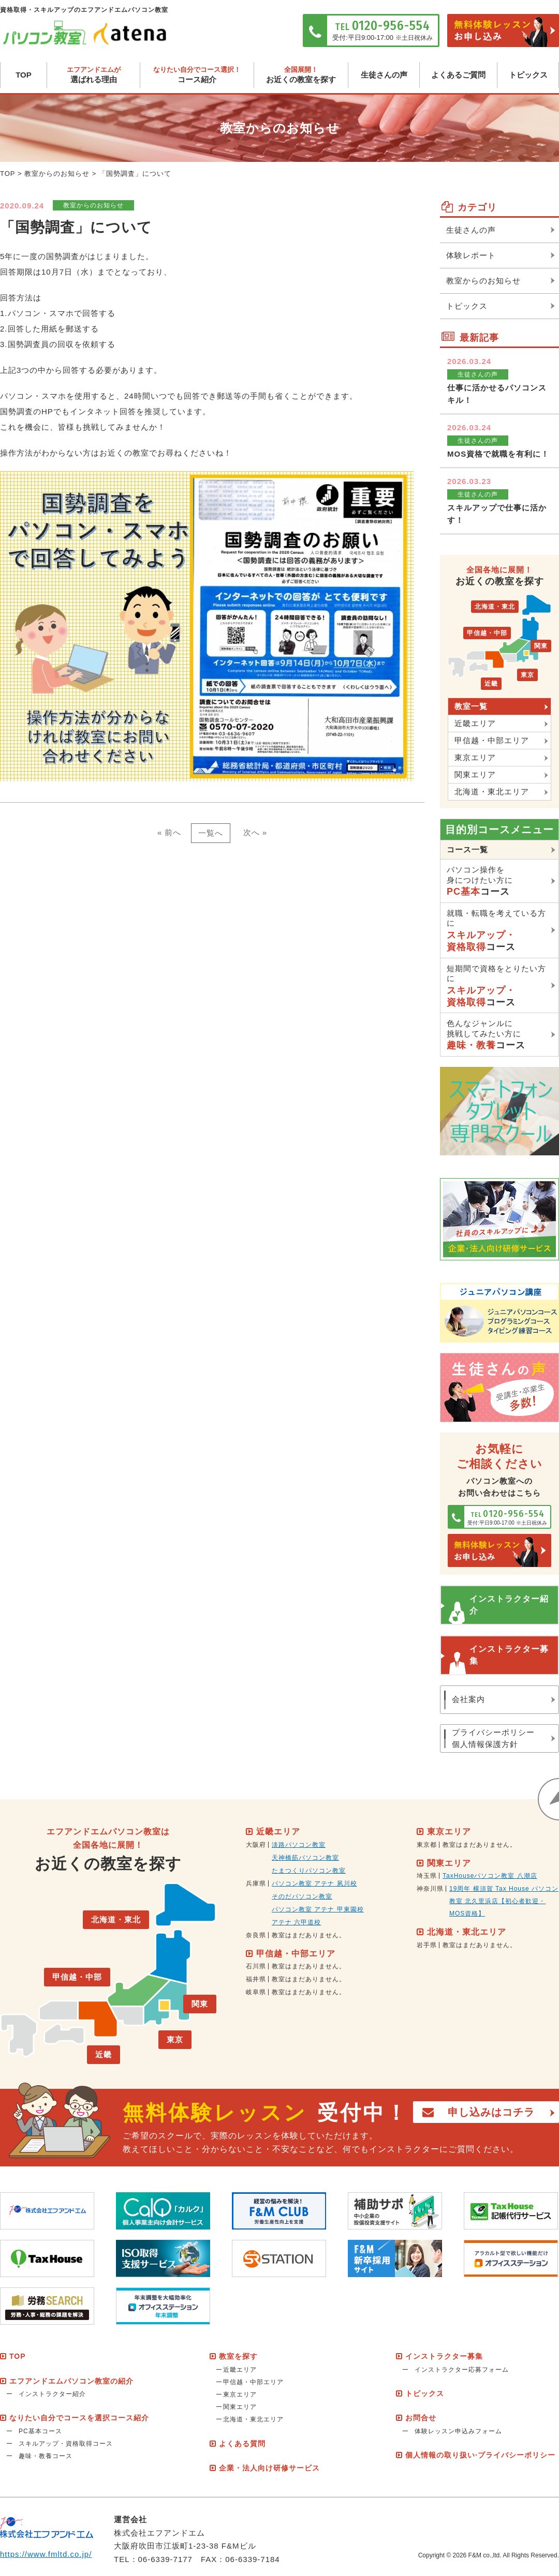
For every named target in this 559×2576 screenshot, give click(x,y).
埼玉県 (427, 1876)
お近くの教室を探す (301, 75)
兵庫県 (256, 1883)
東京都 (427, 1845)
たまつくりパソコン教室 (309, 1870)
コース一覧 (467, 849)
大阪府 (256, 1845)
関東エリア (475, 774)
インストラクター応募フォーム (462, 2369)
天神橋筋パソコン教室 (305, 1857)
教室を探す (238, 2356)
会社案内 (468, 1699)
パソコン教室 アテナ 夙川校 (314, 1883)
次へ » (255, 832)
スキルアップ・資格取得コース (66, 2443)
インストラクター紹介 (509, 1604)
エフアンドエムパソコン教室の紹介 (71, 2381)
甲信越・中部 (487, 633)
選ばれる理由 (93, 75)
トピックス (528, 74)
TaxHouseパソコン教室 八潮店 (490, 1875)
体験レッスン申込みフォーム (458, 2431)
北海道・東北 (495, 606)
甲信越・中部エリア (491, 740)
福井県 (256, 1979)
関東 (541, 646)
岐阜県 (256, 1992)
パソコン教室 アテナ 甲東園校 (318, 1909)
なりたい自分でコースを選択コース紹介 (79, 2418)
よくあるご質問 (458, 74)
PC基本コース (40, 2431)
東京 (527, 675)
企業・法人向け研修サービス (269, 2468)
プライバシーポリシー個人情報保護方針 (493, 1738)
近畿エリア (475, 723)
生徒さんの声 (384, 74)
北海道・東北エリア (491, 791)
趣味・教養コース (45, 2456)
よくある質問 (242, 2443)
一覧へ (210, 832)
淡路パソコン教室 (299, 1844)
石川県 (256, 1966)
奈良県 (256, 1935)
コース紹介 (197, 75)
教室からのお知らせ (57, 173)
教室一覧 (471, 706)
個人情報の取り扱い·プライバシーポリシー (480, 2455)
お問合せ (420, 2418)
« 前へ (169, 832)
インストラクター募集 (509, 1655)
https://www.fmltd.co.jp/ (46, 2554)
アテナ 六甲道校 (296, 1922)
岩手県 (427, 1945)
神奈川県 (430, 1889)
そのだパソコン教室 (302, 1896)
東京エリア (475, 757)
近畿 (491, 683)
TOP (24, 74)
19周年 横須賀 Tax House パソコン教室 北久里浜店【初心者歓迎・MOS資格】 (503, 1901)
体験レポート (471, 255)
